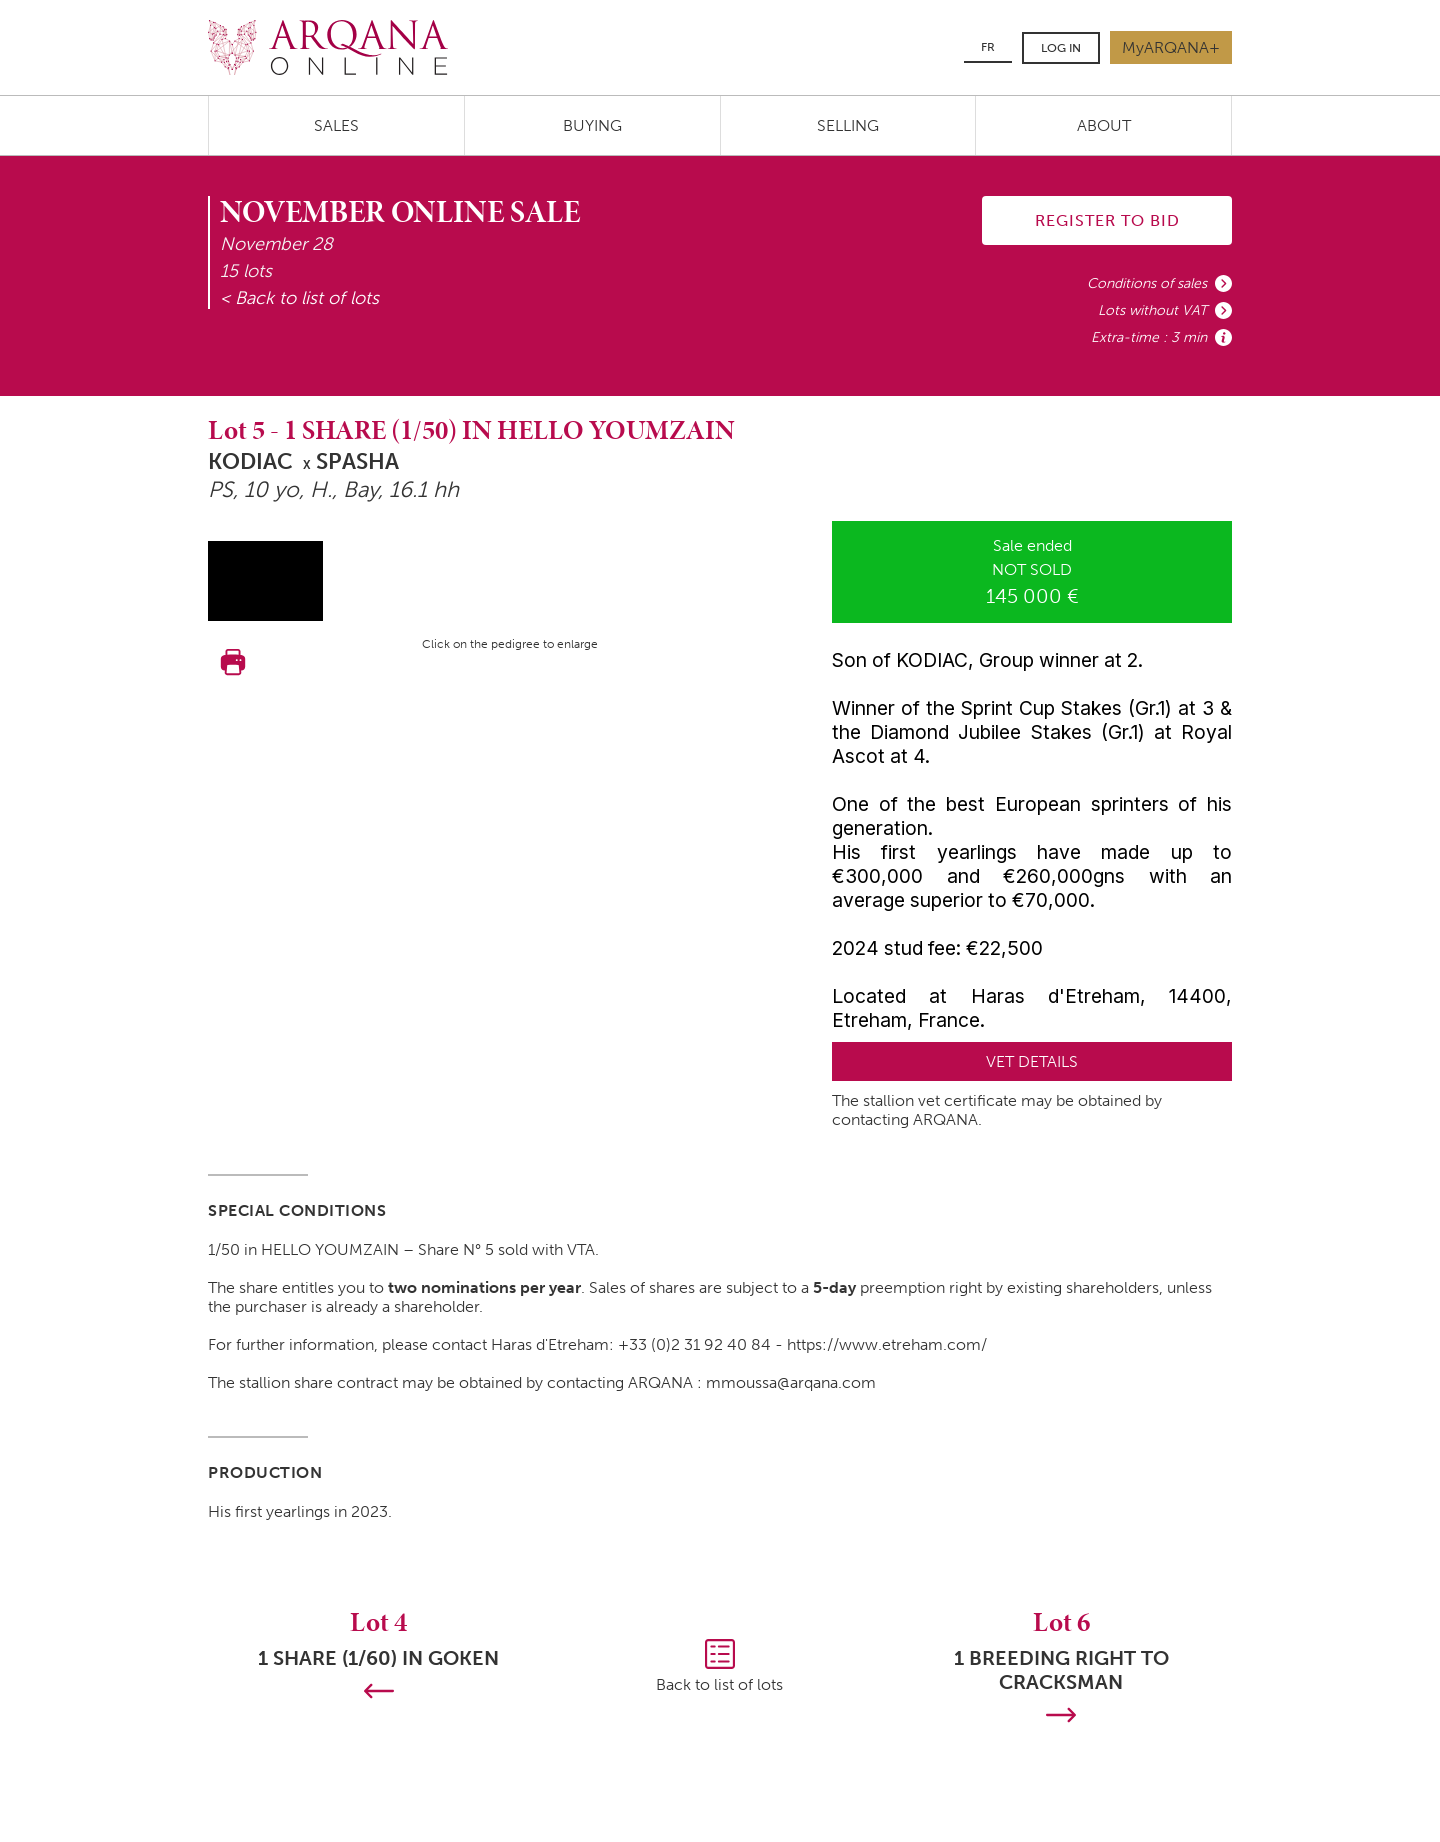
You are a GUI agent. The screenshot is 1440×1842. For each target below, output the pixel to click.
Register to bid (1107, 220)
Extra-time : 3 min (1149, 337)
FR (988, 47)
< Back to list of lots (299, 298)
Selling (848, 125)
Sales (336, 125)
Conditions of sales (1147, 283)
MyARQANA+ (1171, 47)
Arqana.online (328, 47)
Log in (1061, 48)
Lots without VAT (1152, 310)
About (1104, 125)
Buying (592, 125)
